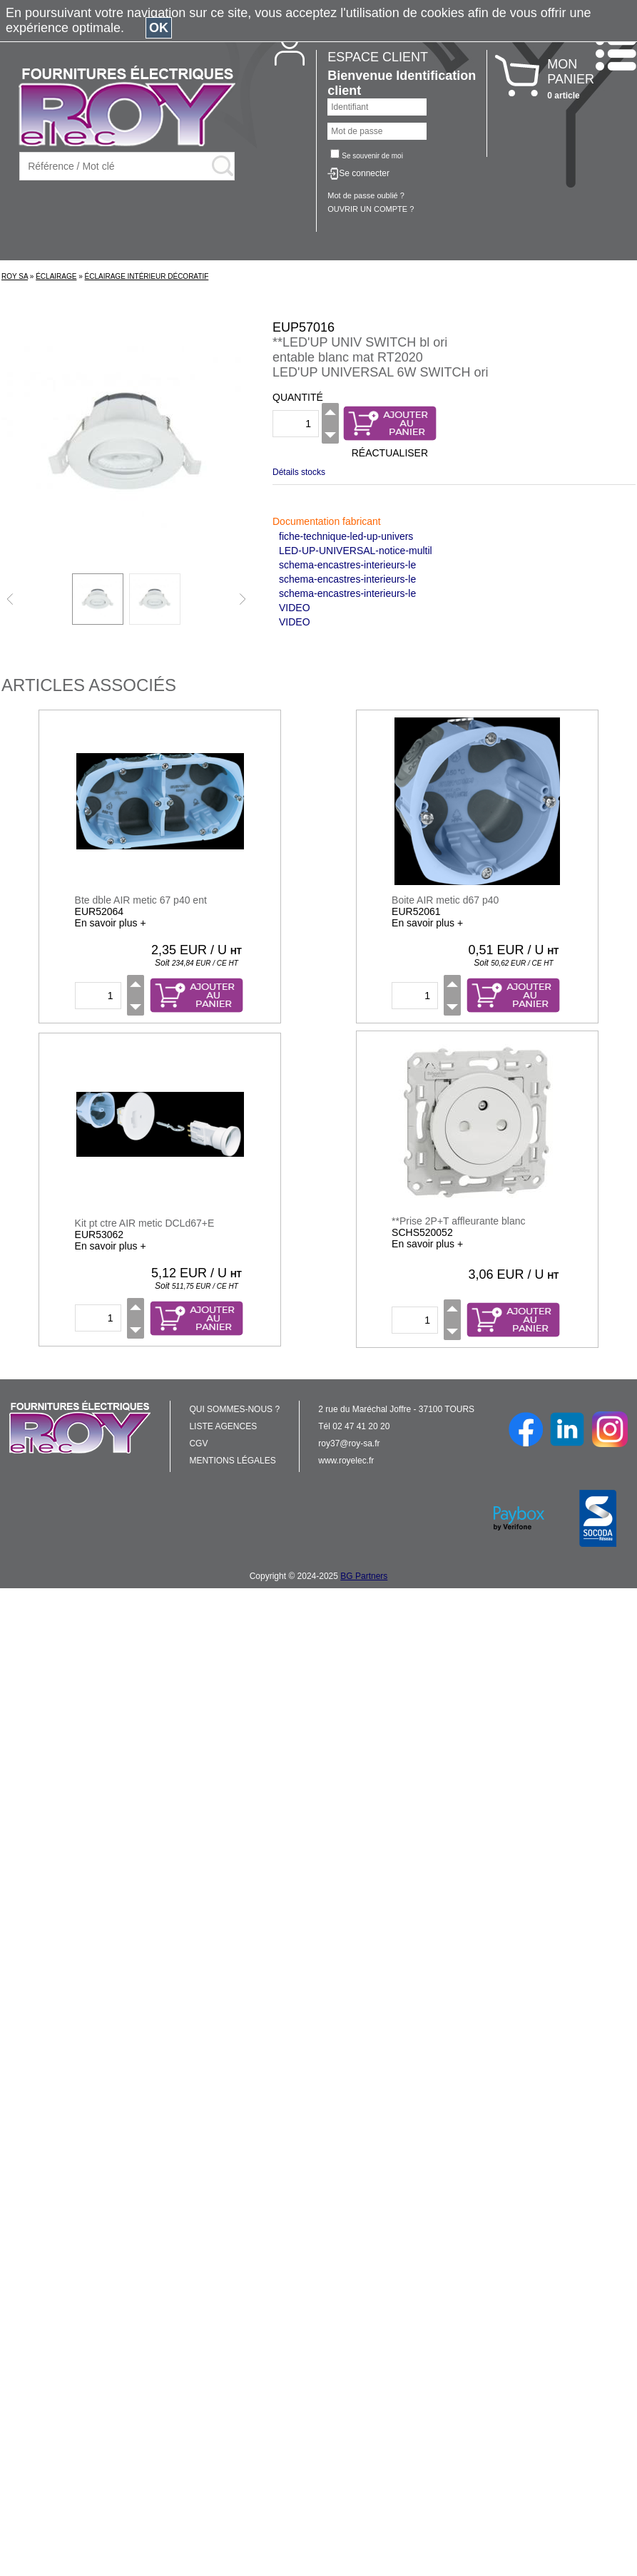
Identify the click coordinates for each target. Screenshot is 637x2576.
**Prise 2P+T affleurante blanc (458, 1221)
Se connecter (364, 173)
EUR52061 (416, 911)
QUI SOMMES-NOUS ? (234, 1409)
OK (158, 28)
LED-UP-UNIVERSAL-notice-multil (355, 550)
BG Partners (363, 1576)
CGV (198, 1443)
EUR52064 (99, 911)
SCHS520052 (422, 1232)
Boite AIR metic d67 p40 (445, 900)
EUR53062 (99, 1234)
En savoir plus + (110, 923)
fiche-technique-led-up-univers (346, 536)
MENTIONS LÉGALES (232, 1461)
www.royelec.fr (346, 1461)
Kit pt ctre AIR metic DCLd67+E (145, 1223)
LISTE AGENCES (223, 1426)
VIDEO (294, 607)
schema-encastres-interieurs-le (347, 565)
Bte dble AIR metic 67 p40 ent (141, 900)
